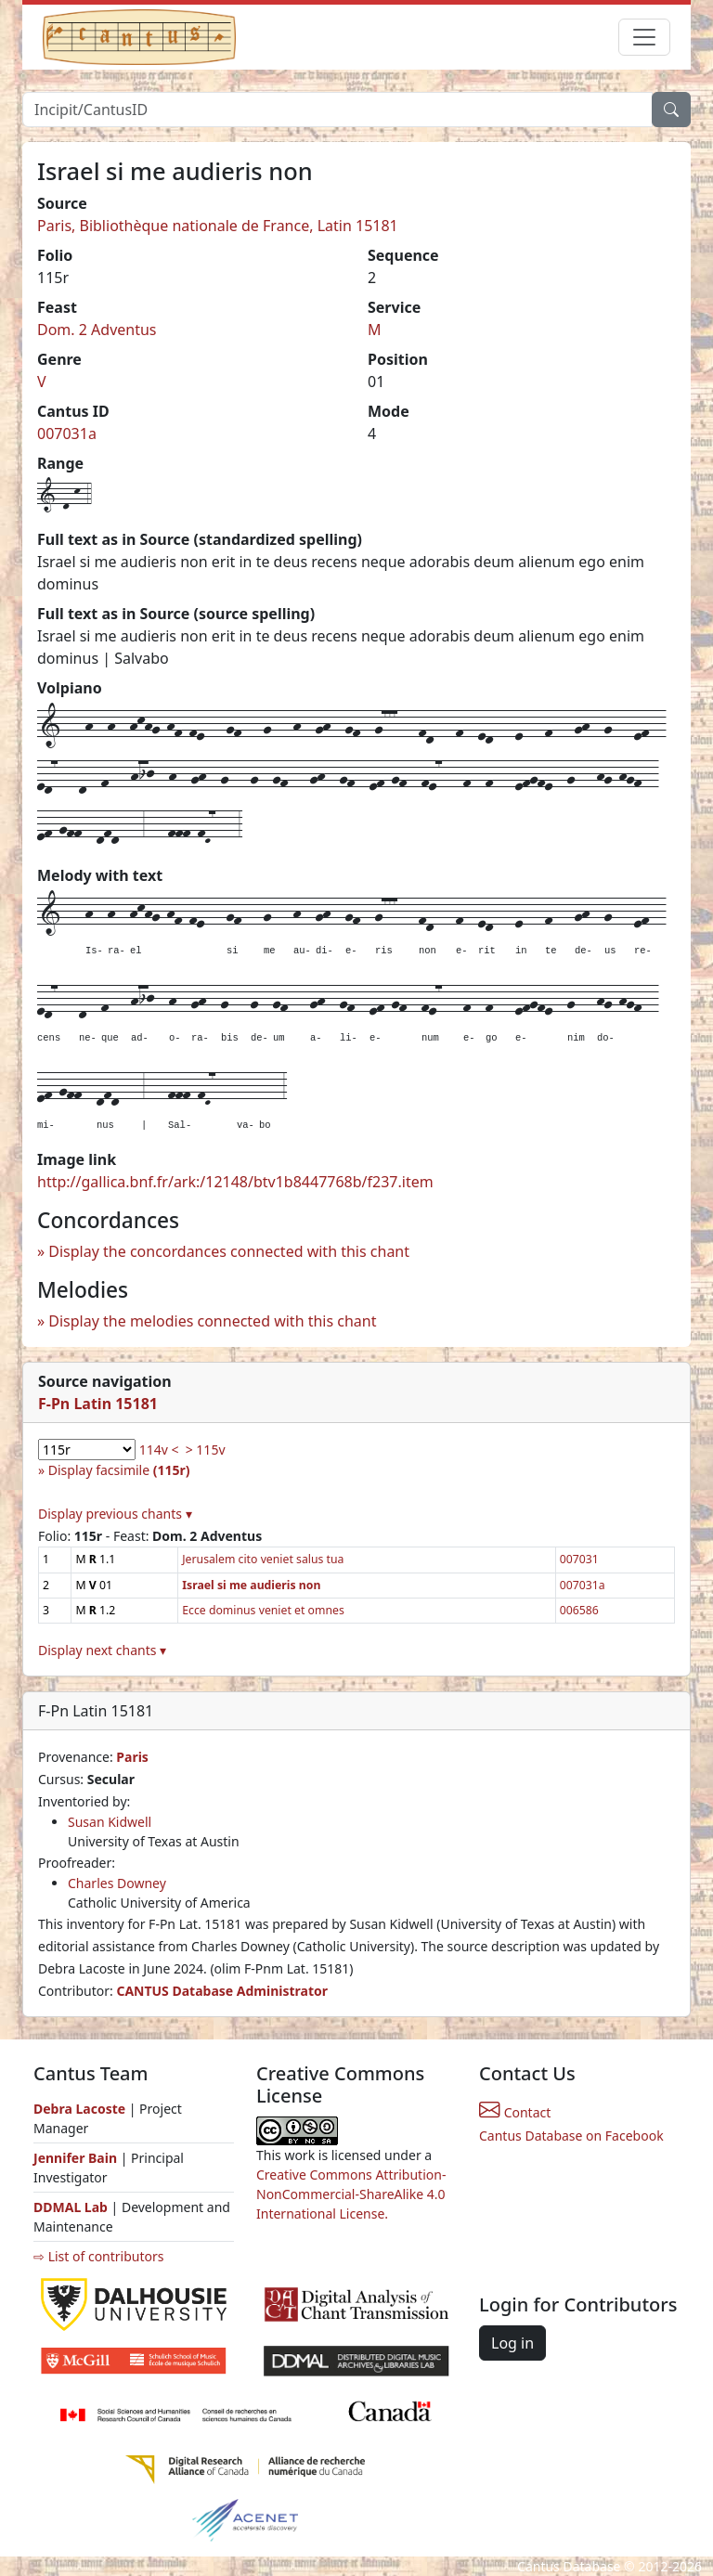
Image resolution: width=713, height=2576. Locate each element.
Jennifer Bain (77, 2158)
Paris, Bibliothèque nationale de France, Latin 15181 (217, 225)
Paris (132, 1757)
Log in (512, 2343)
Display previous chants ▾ (115, 1513)
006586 (579, 1610)
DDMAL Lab (70, 2207)
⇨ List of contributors (98, 2256)
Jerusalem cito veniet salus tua (263, 1559)
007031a (67, 433)
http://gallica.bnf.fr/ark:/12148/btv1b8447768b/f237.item (235, 1181)
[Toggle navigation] (644, 37)
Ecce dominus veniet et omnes (263, 1610)
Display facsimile (119, 1470)
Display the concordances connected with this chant (228, 1251)
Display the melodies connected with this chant (212, 1321)
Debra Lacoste (79, 2108)
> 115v (206, 1449)
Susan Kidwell (109, 1822)
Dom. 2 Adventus (97, 329)
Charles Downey (117, 1883)
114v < (159, 1449)
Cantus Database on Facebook (571, 2135)
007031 (579, 1559)
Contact (515, 2112)
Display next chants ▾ (102, 1650)
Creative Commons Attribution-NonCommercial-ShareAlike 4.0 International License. (351, 2194)
